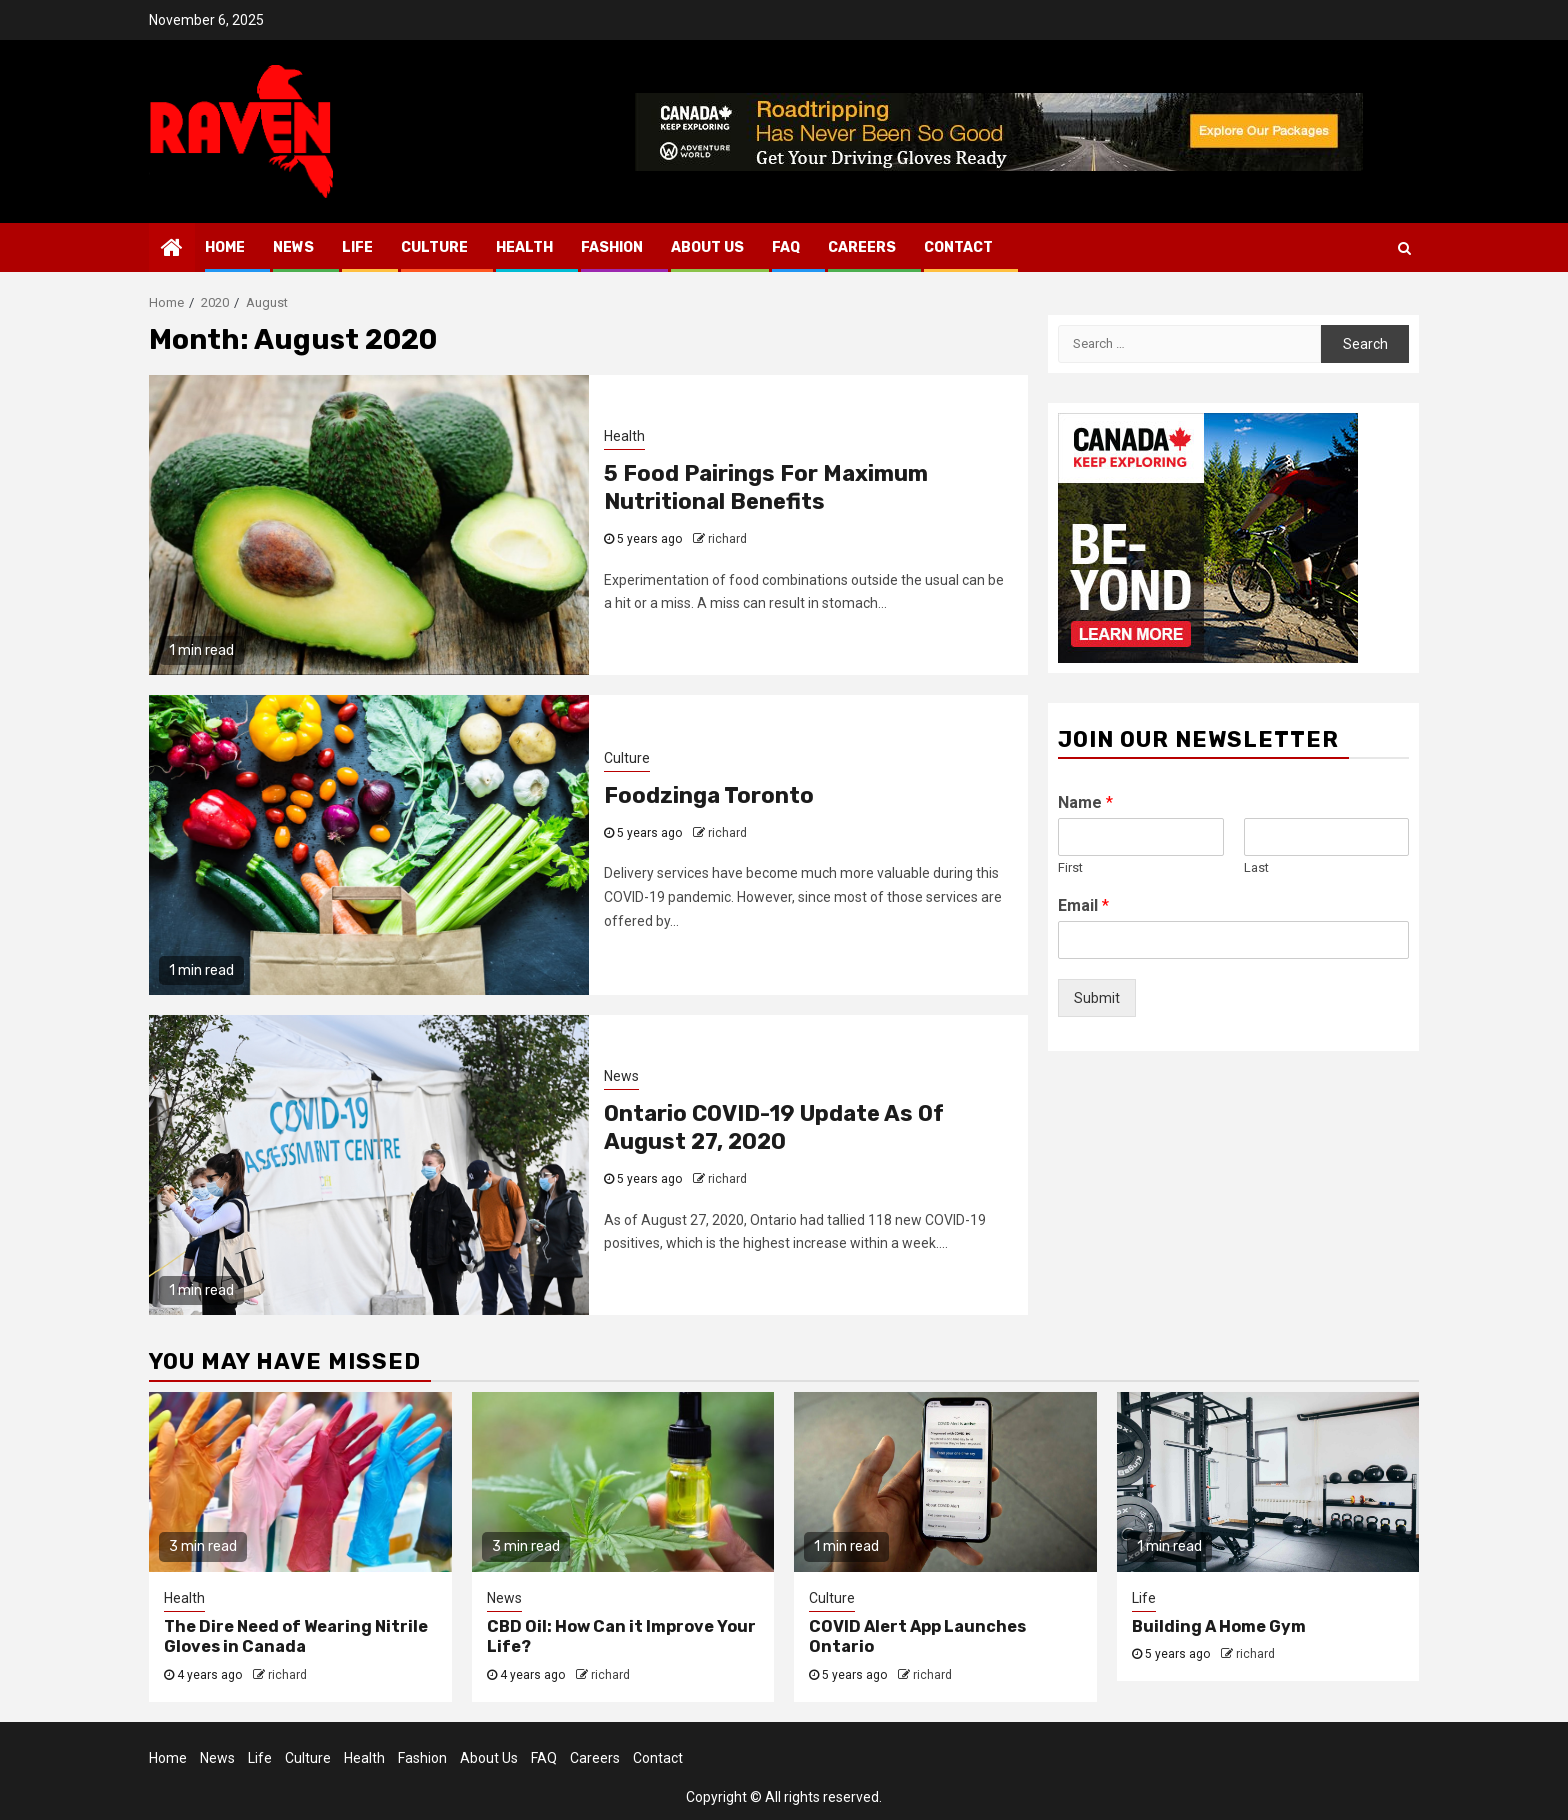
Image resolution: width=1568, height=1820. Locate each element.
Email (1083, 905)
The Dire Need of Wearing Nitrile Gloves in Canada (296, 1637)
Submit (1097, 998)
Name (1085, 802)
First (1070, 867)
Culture (434, 247)
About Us (707, 247)
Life (357, 247)
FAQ (786, 247)
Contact (958, 247)
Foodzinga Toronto (709, 795)
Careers (862, 247)
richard (727, 539)
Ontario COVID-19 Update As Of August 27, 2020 (774, 1128)
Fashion (612, 247)
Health (524, 247)
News (293, 247)
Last (1256, 867)
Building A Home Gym (1219, 1626)
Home (225, 247)
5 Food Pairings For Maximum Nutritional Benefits (766, 488)
